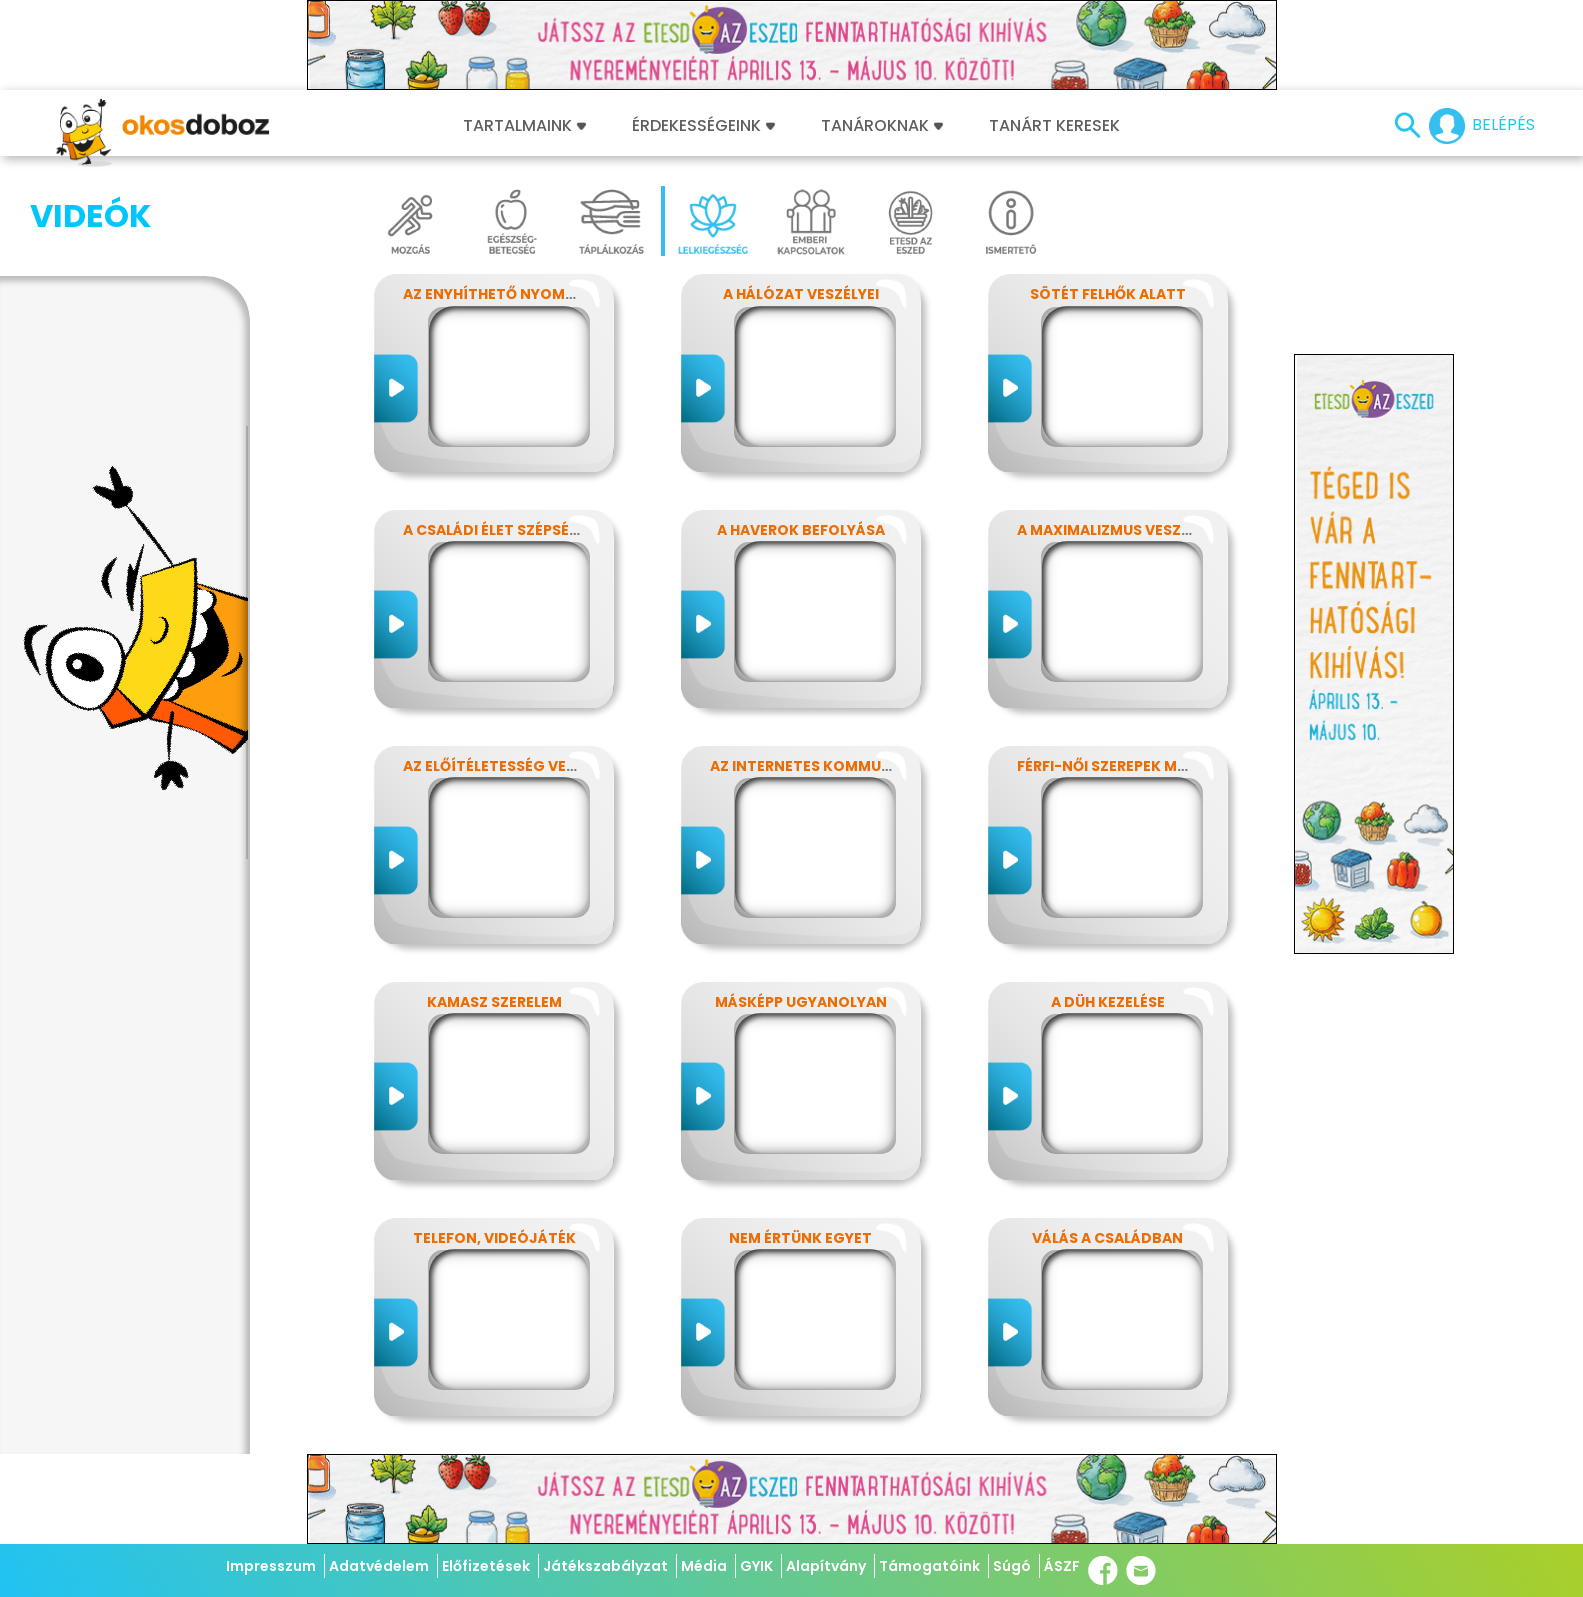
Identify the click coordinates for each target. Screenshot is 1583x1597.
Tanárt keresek (1054, 126)
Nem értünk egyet (800, 1238)
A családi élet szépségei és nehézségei (553, 530)
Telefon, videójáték (494, 1238)
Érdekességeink (703, 126)
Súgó (1012, 1566)
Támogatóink (929, 1566)
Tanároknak (882, 126)
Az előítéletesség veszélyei (511, 766)
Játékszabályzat (605, 1566)
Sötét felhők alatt (1108, 294)
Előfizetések (486, 1566)
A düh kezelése (1108, 1002)
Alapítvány (826, 1566)
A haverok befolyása (801, 530)
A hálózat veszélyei (801, 294)
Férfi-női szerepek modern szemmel (1157, 766)
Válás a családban (1107, 1238)
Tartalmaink (524, 126)
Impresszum (271, 1566)
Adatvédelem (379, 1566)
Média (704, 1566)
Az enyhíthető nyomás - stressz (532, 294)
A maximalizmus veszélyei (1117, 530)
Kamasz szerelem (494, 1002)
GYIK (756, 1566)
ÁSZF (1062, 1566)
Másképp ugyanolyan (801, 1002)
